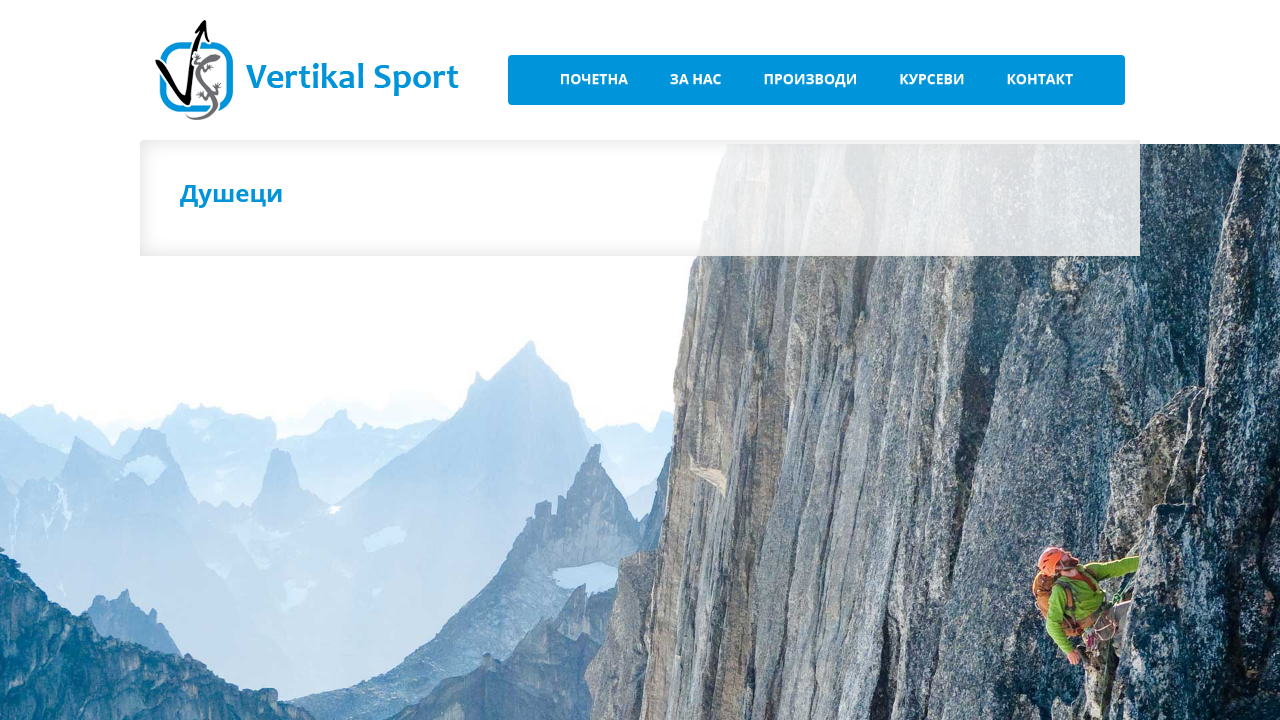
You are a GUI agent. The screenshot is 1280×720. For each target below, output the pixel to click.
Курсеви (931, 78)
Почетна (594, 78)
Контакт (1039, 78)
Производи (811, 78)
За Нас (696, 78)
